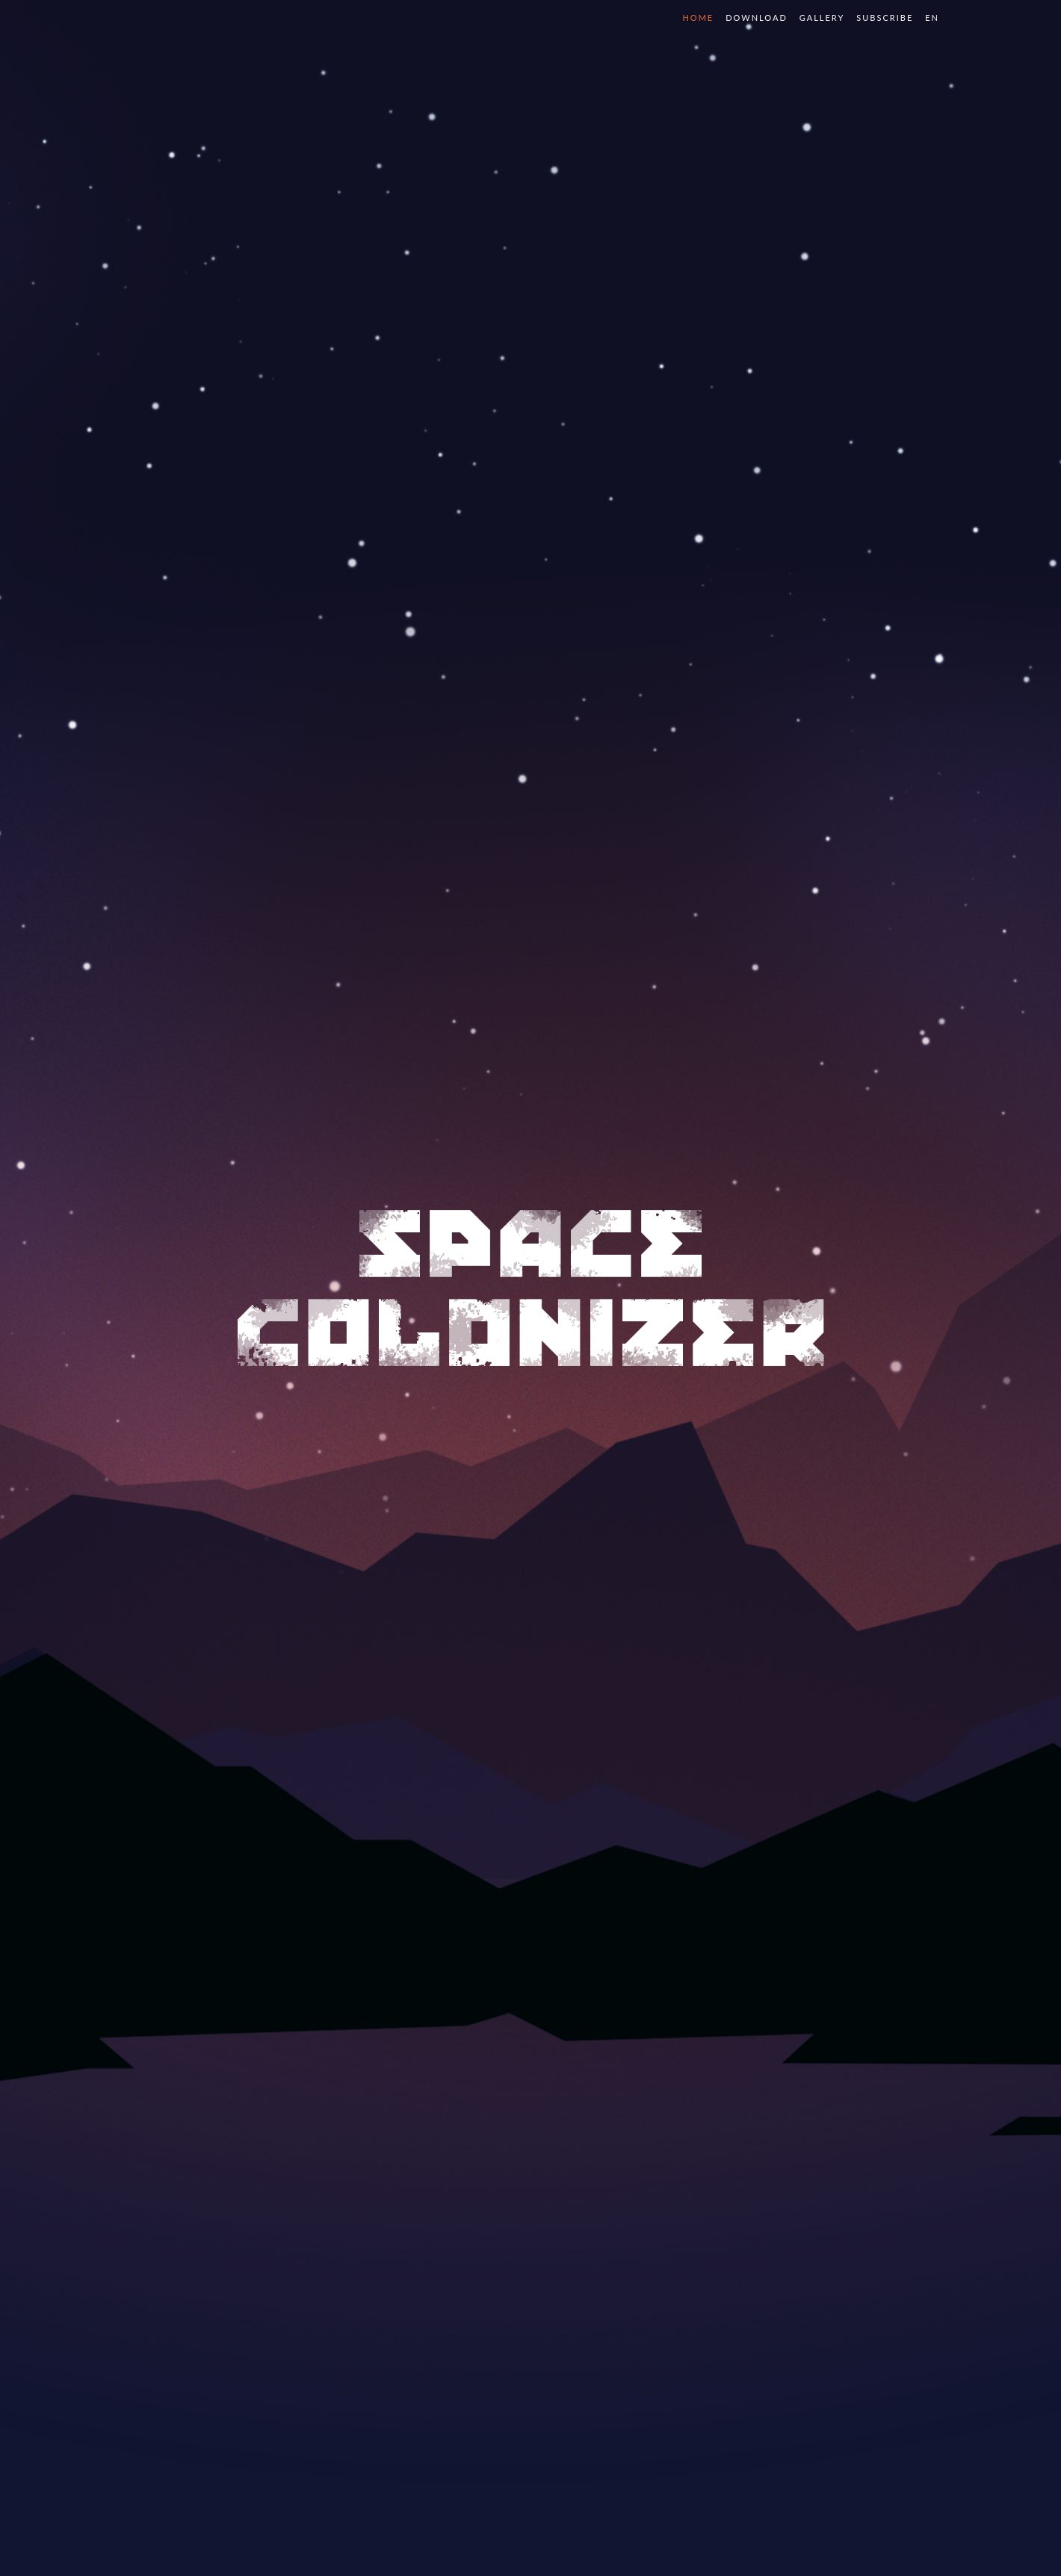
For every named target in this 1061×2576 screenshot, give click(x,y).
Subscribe (884, 17)
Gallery (822, 17)
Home (698, 17)
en (932, 17)
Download (757, 17)
